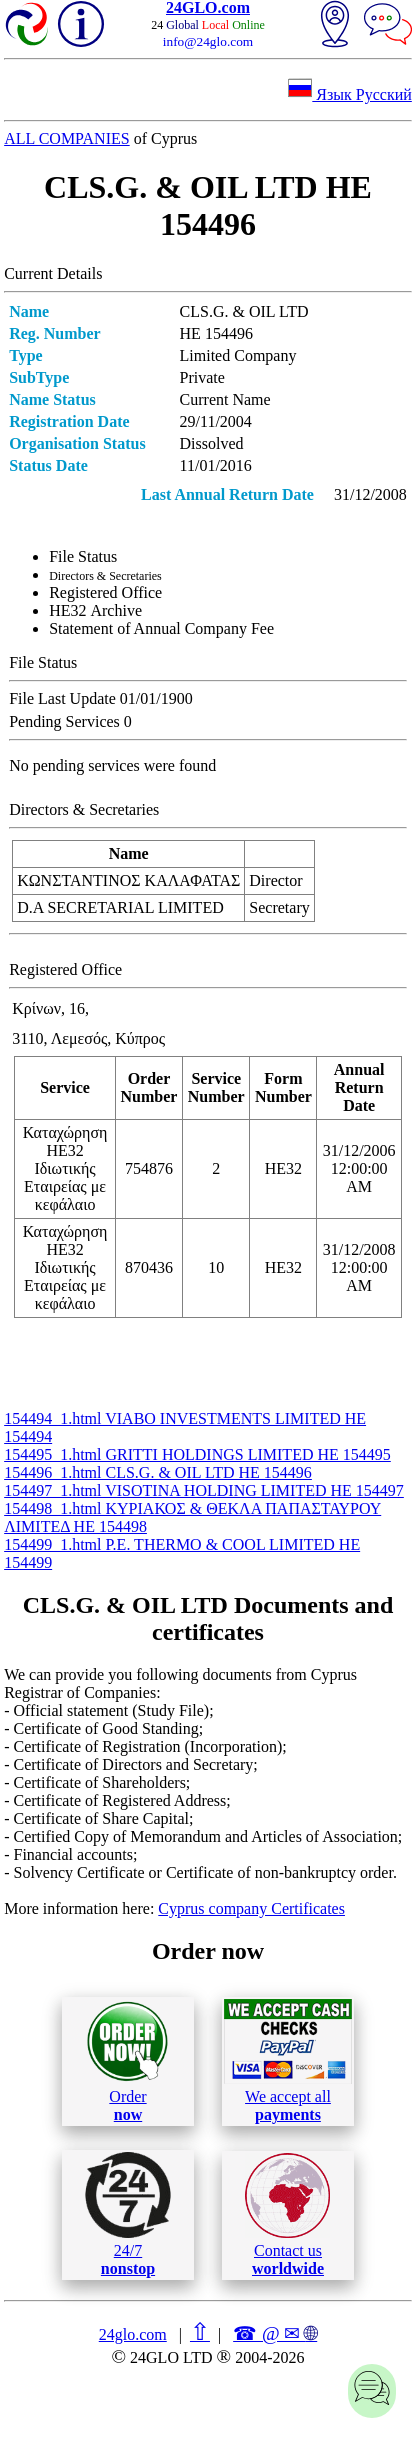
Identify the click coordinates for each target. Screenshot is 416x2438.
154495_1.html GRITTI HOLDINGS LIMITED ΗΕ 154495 (197, 1454)
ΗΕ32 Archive (95, 610)
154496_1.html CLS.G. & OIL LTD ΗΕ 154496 (158, 1472)
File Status (83, 556)
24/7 (128, 2214)
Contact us (287, 2215)
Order (127, 2061)
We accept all (288, 2061)
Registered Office (105, 592)
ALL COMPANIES (67, 138)
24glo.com (133, 2334)
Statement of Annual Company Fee (161, 628)
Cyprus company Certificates (251, 1908)
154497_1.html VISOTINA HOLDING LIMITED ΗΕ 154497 (204, 1490)
